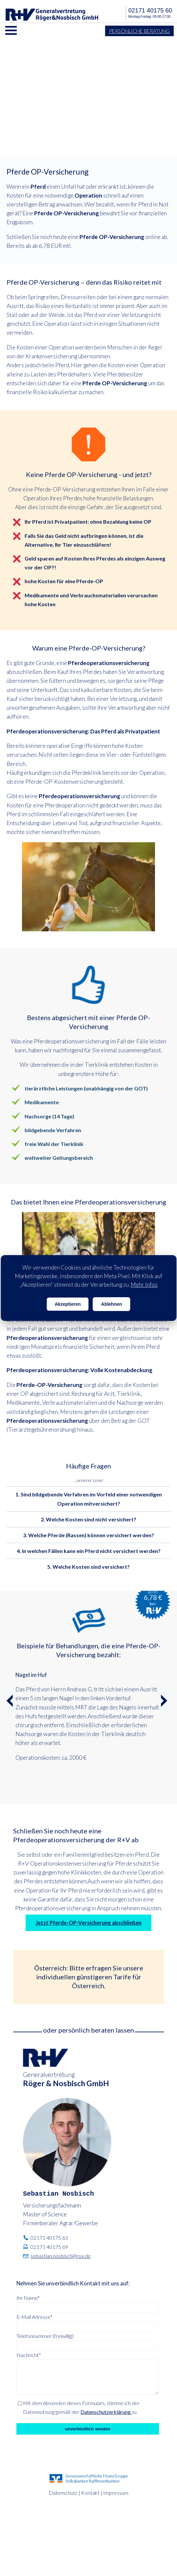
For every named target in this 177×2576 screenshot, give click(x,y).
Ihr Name (28, 2298)
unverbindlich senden (87, 2428)
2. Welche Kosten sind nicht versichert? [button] (88, 1519)
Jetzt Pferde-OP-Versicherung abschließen (88, 1923)
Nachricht (28, 2355)
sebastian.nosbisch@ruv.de (61, 2256)
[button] (10, 1701)
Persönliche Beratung (139, 31)
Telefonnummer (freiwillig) (45, 2336)
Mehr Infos (144, 1284)
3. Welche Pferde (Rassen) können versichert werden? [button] (88, 1535)
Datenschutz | (64, 2493)
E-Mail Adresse (34, 2317)
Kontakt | (91, 2493)
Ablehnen (111, 1304)
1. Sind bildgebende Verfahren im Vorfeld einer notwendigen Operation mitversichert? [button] (88, 1498)
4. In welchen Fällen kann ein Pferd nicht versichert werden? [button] (89, 1551)
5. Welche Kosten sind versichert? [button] (88, 1566)
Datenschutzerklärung (106, 2412)
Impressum (115, 2493)
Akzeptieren (67, 1304)
